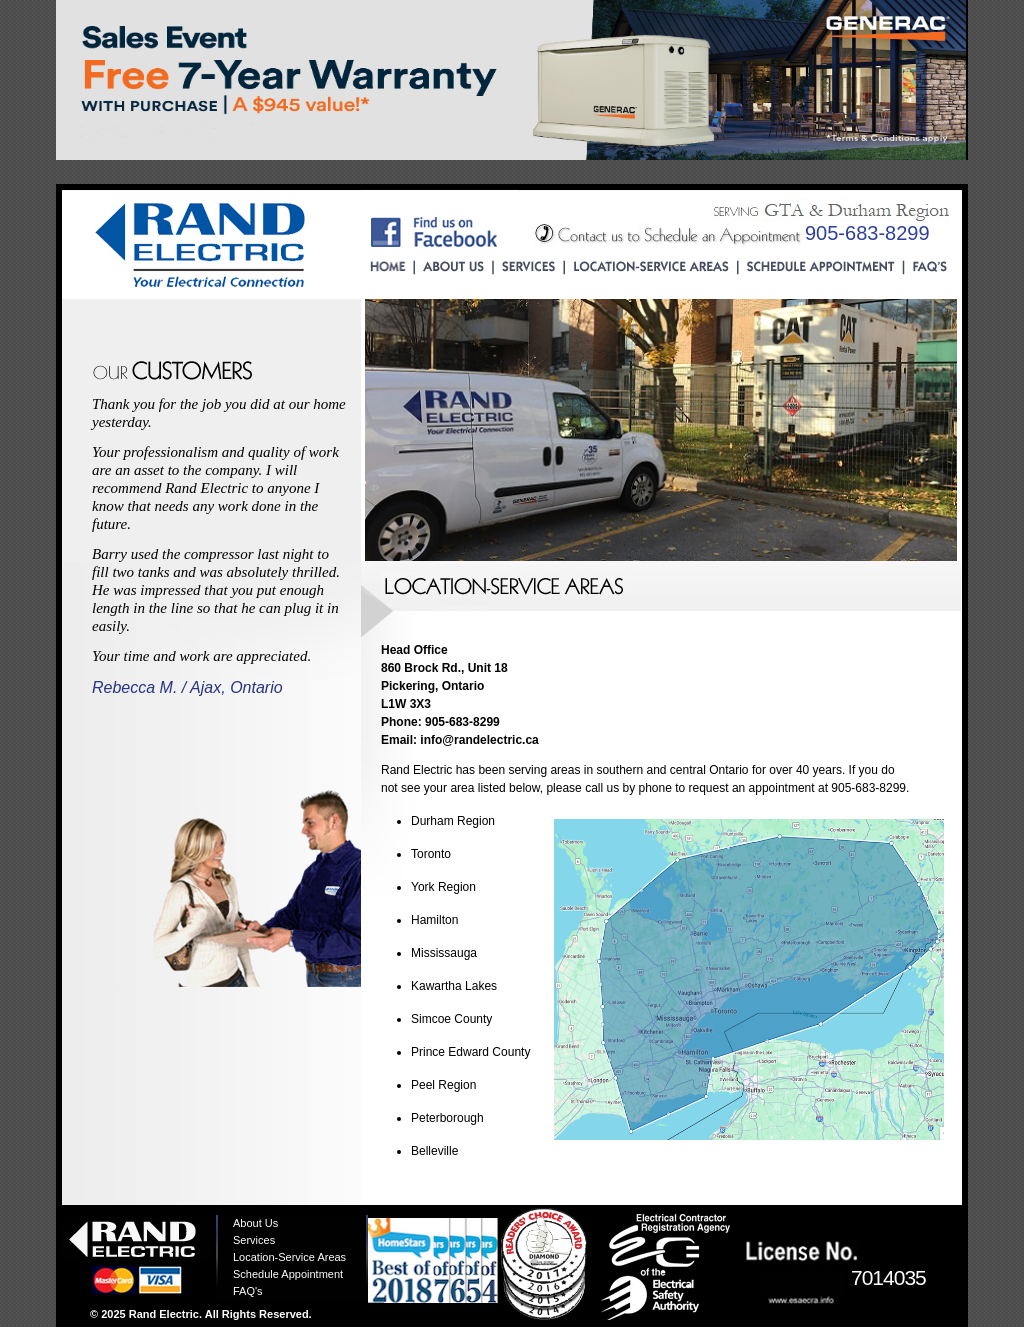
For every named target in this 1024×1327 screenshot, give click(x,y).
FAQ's (248, 1291)
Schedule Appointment (288, 1274)
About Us (255, 1223)
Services (254, 1240)
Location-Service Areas (289, 1257)
